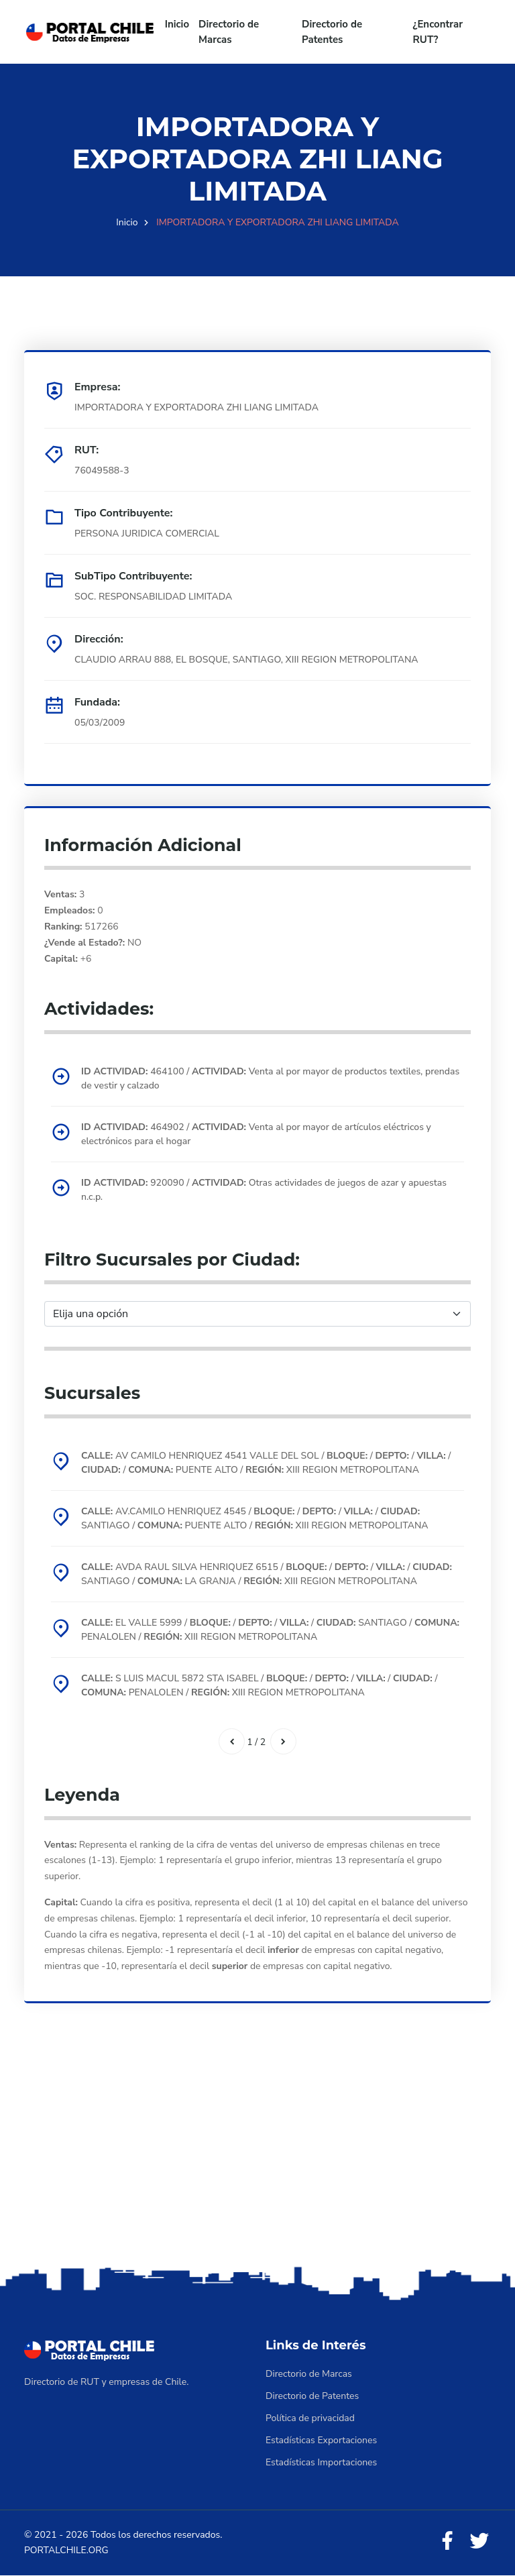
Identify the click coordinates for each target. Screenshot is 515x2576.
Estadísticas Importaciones (321, 2462)
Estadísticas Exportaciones (321, 2440)
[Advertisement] (257, 2158)
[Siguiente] (283, 1741)
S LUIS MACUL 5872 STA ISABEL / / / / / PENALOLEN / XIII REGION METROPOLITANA (259, 1685)
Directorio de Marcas (228, 31)
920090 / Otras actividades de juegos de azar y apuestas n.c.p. (264, 1189)
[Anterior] (231, 1741)
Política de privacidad (310, 2418)
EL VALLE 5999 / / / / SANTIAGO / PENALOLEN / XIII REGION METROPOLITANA (270, 1629)
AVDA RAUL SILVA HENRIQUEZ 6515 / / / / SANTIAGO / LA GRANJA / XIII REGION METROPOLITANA (266, 1574)
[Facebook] (447, 2542)
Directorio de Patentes (332, 31)
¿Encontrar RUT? (438, 31)
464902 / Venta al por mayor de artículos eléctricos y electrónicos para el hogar (256, 1134)
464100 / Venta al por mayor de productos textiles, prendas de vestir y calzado (270, 1078)
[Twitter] (479, 2542)
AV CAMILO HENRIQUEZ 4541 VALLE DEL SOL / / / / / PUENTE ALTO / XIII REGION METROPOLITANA (266, 1462)
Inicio (177, 24)
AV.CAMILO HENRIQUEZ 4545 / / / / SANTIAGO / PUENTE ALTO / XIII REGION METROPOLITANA (254, 1518)
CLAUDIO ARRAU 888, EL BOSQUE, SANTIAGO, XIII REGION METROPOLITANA (246, 659)
